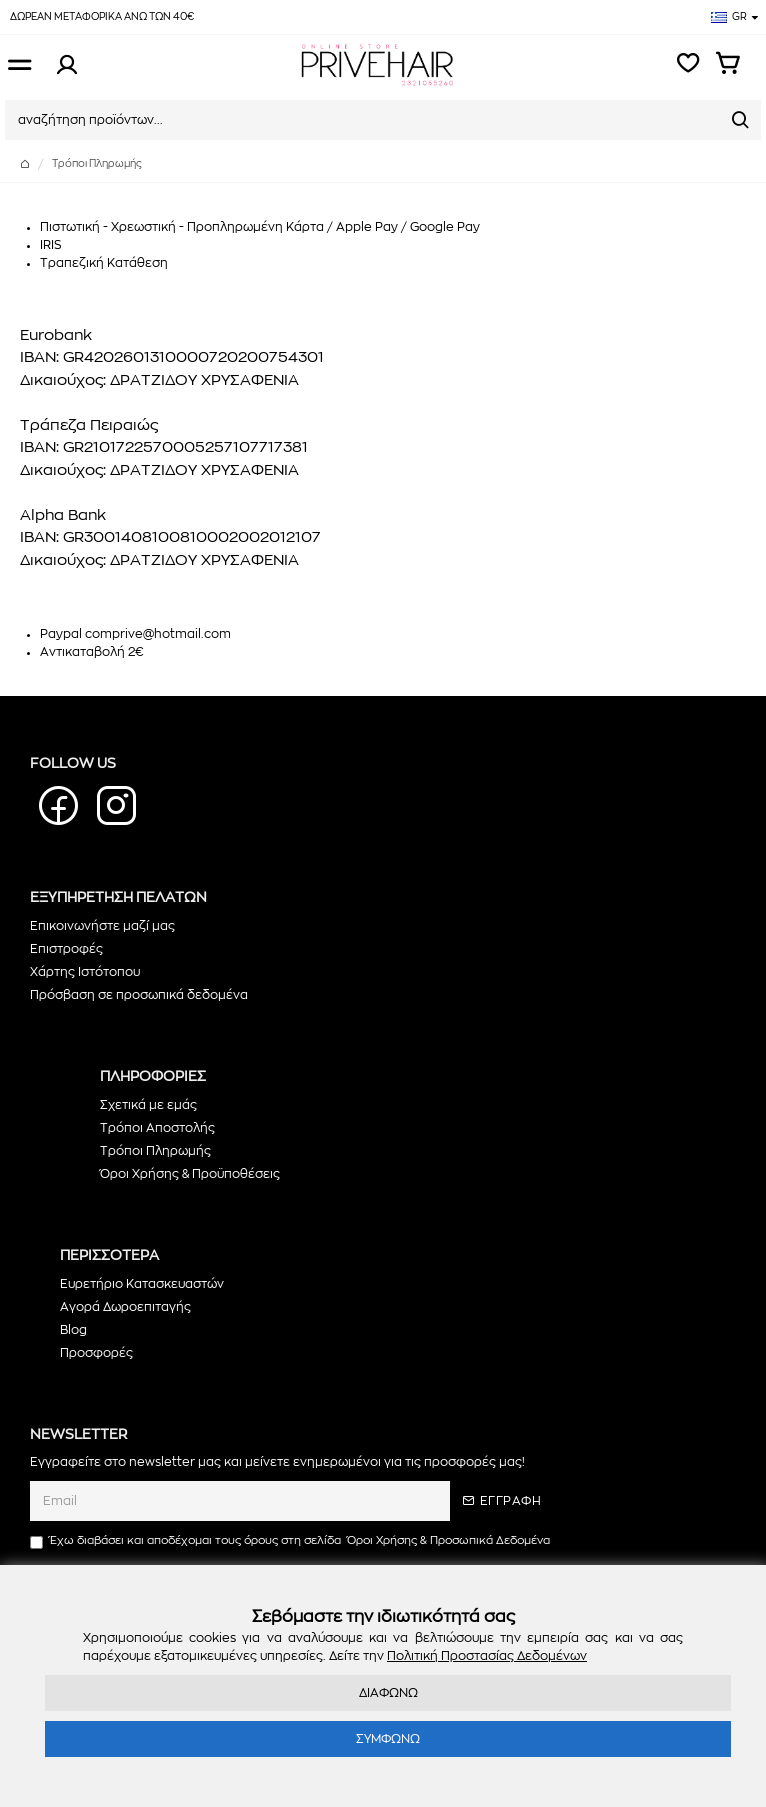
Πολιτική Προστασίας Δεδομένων (487, 1656)
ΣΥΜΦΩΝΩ (388, 1739)
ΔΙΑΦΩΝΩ (388, 1693)
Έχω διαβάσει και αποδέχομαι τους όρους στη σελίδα (291, 1541)
